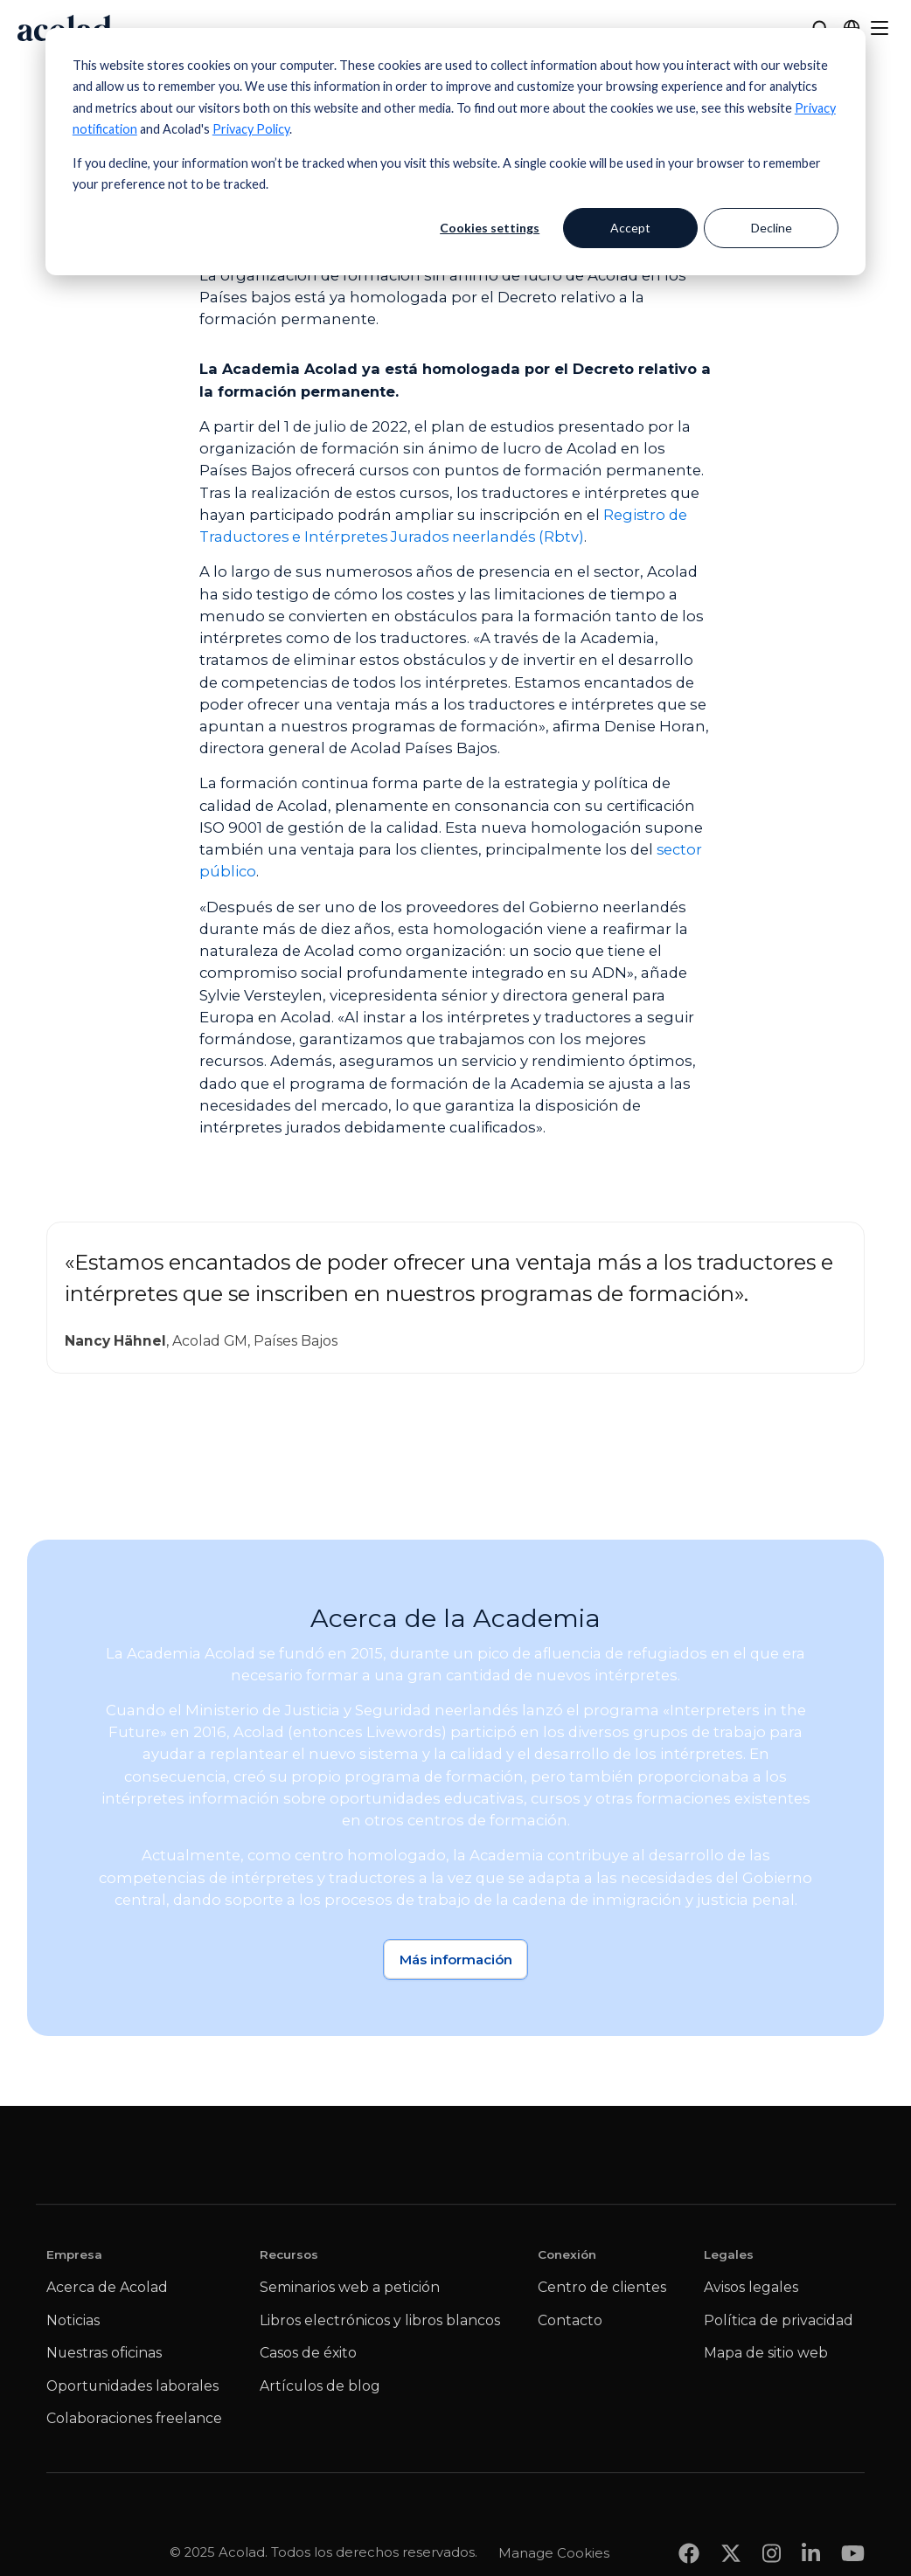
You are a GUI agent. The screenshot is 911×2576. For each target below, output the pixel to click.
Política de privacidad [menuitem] (778, 2321)
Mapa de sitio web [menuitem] (766, 2353)
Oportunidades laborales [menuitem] (132, 2387)
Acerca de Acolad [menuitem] (107, 2288)
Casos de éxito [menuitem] (308, 2353)
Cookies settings (489, 227)
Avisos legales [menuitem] (751, 2288)
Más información (456, 1959)
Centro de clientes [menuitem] (602, 2288)
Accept (630, 227)
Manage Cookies (553, 2518)
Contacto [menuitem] (570, 2321)
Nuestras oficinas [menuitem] (104, 2353)
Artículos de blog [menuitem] (320, 2387)
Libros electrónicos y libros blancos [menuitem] (380, 2321)
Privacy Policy (250, 128)
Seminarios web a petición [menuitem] (350, 2288)
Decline (771, 227)
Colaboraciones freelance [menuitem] (134, 2419)
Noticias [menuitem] (73, 2321)
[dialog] (455, 151)
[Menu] (880, 28)
